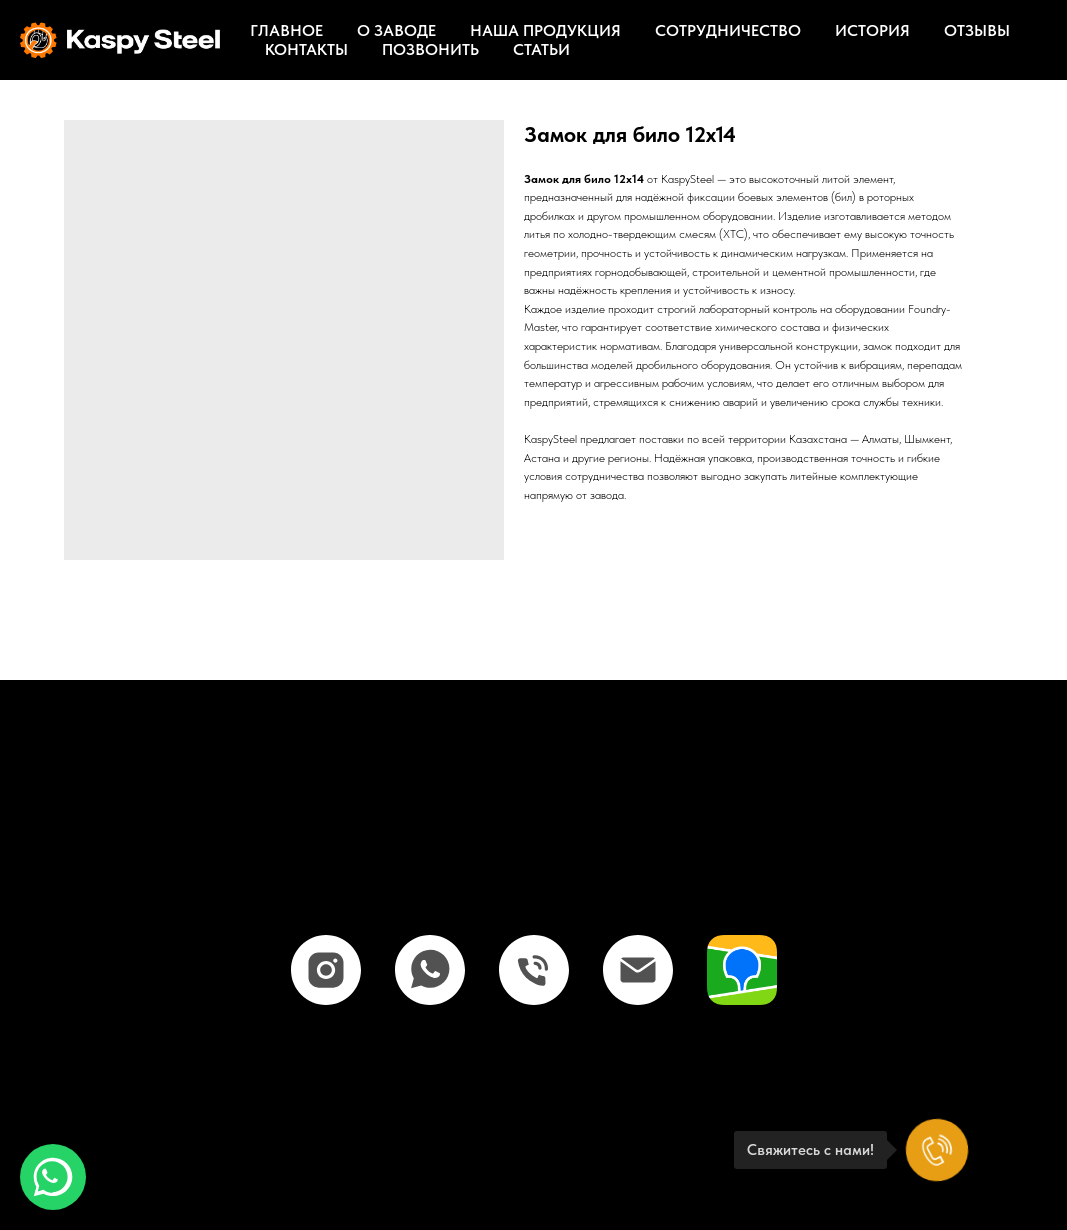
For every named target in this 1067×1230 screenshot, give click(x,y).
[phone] (534, 970)
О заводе (396, 30)
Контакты (306, 49)
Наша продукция (545, 30)
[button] (53, 1177)
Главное (286, 30)
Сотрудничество (728, 30)
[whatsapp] (430, 970)
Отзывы (977, 30)
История (872, 30)
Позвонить (430, 49)
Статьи (541, 49)
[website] (742, 970)
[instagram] (326, 970)
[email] (638, 970)
